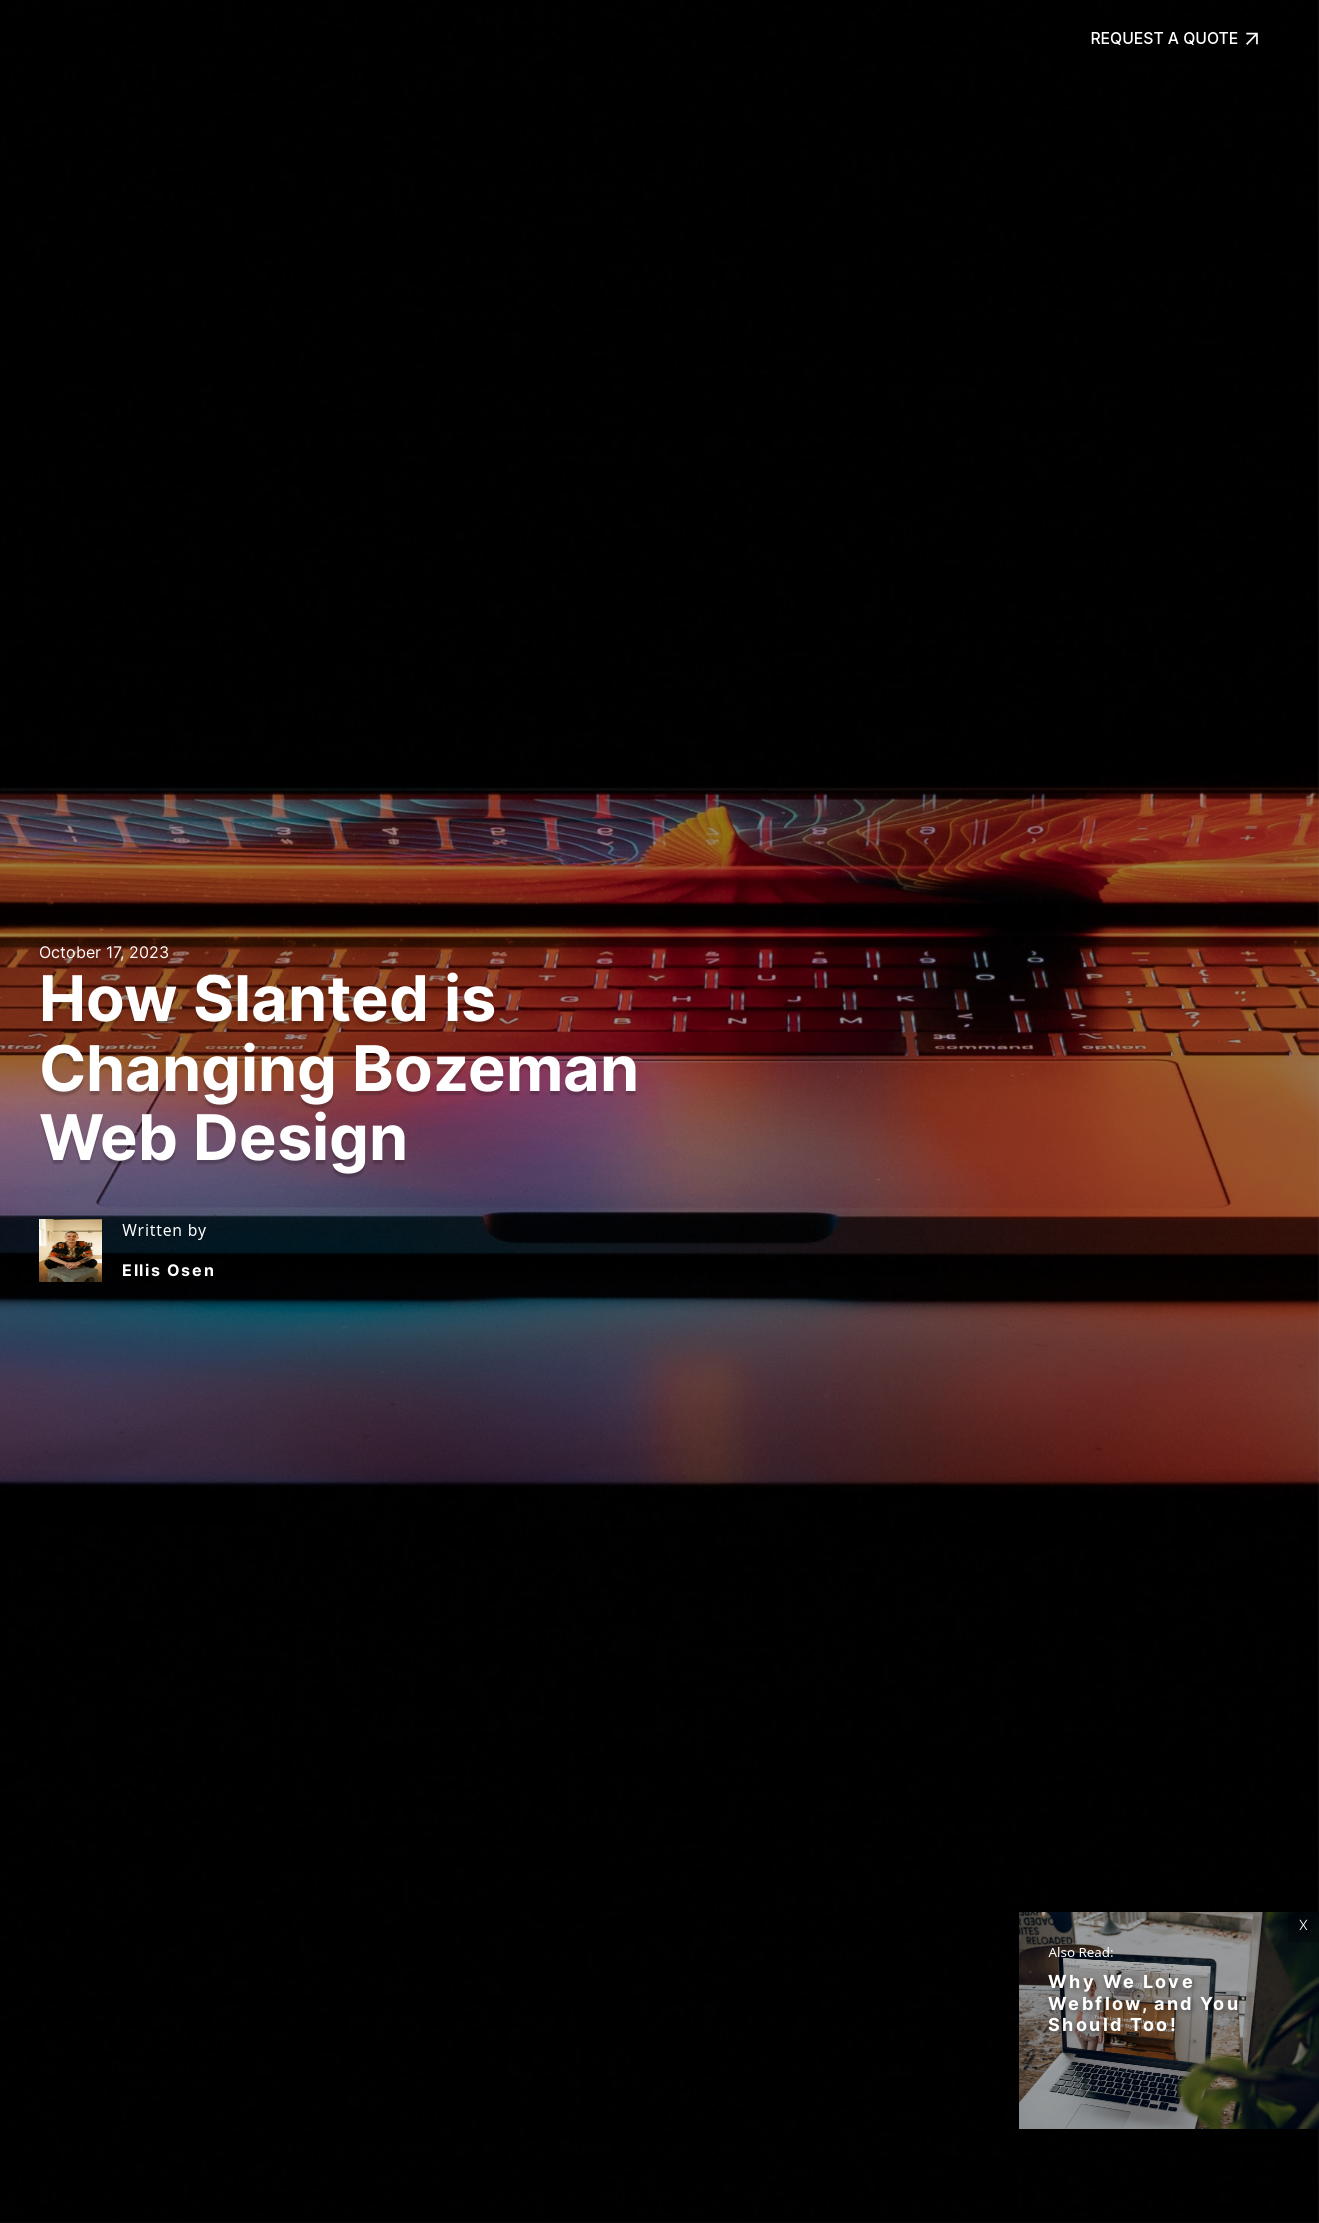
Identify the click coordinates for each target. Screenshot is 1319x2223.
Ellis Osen (168, 1270)
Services (154, 39)
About (372, 39)
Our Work (266, 39)
